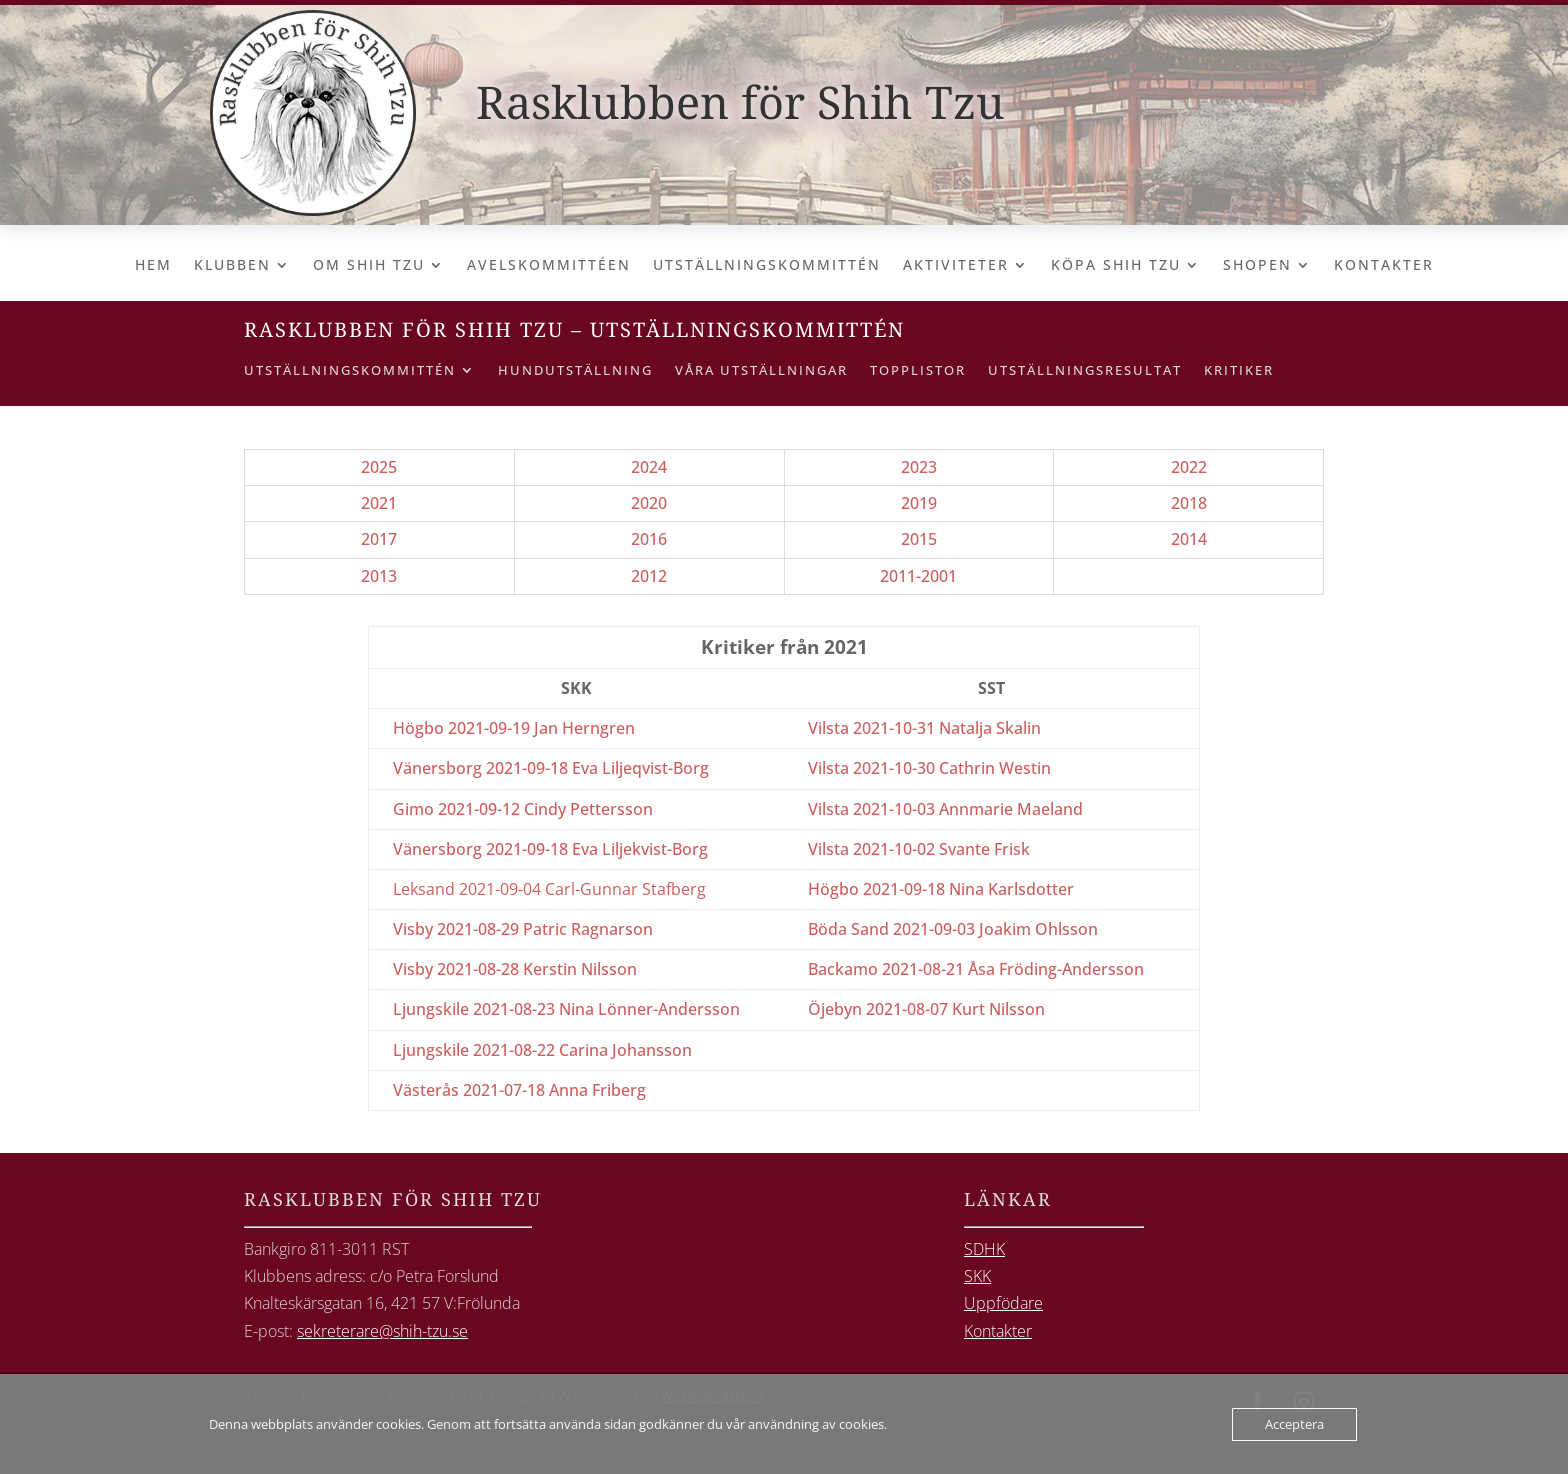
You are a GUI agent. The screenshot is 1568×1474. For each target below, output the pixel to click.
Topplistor (918, 371)
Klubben (232, 266)
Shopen (1257, 266)
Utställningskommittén (767, 266)
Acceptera (1294, 1424)
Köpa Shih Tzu (1116, 266)
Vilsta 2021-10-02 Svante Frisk (919, 849)
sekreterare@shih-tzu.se (382, 1331)
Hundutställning (575, 371)
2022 (1189, 467)
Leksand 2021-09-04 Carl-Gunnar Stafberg (549, 889)
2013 (379, 576)
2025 (379, 467)
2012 (649, 576)
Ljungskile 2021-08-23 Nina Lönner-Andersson (566, 1009)
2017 (379, 539)
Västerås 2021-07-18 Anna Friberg (519, 1090)
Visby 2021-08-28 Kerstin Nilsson (515, 969)
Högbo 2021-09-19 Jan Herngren (514, 728)
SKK (977, 1276)
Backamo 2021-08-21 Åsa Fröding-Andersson (976, 969)
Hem (153, 266)
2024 (649, 467)
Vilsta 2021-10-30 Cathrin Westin (929, 768)
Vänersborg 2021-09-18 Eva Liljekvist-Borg (550, 849)
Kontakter (1384, 266)
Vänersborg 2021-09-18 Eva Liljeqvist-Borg (551, 768)
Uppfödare (1003, 1303)
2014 (1189, 539)
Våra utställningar (761, 371)
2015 (919, 539)
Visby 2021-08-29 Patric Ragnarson (523, 929)
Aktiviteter (956, 266)
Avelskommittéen (549, 266)
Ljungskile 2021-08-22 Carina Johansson (542, 1050)
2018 (1189, 503)
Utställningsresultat (1085, 371)
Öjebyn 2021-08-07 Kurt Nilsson (926, 1009)
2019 (919, 503)
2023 (919, 467)
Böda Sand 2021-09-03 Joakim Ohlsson (953, 929)
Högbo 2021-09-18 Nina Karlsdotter (941, 889)
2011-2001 (918, 576)
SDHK (984, 1249)
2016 (649, 539)
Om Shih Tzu (369, 266)
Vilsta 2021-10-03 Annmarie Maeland (945, 809)
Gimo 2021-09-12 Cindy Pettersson (523, 809)
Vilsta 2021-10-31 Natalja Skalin (924, 728)
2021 (379, 503)
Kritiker (1239, 371)
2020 (649, 503)
